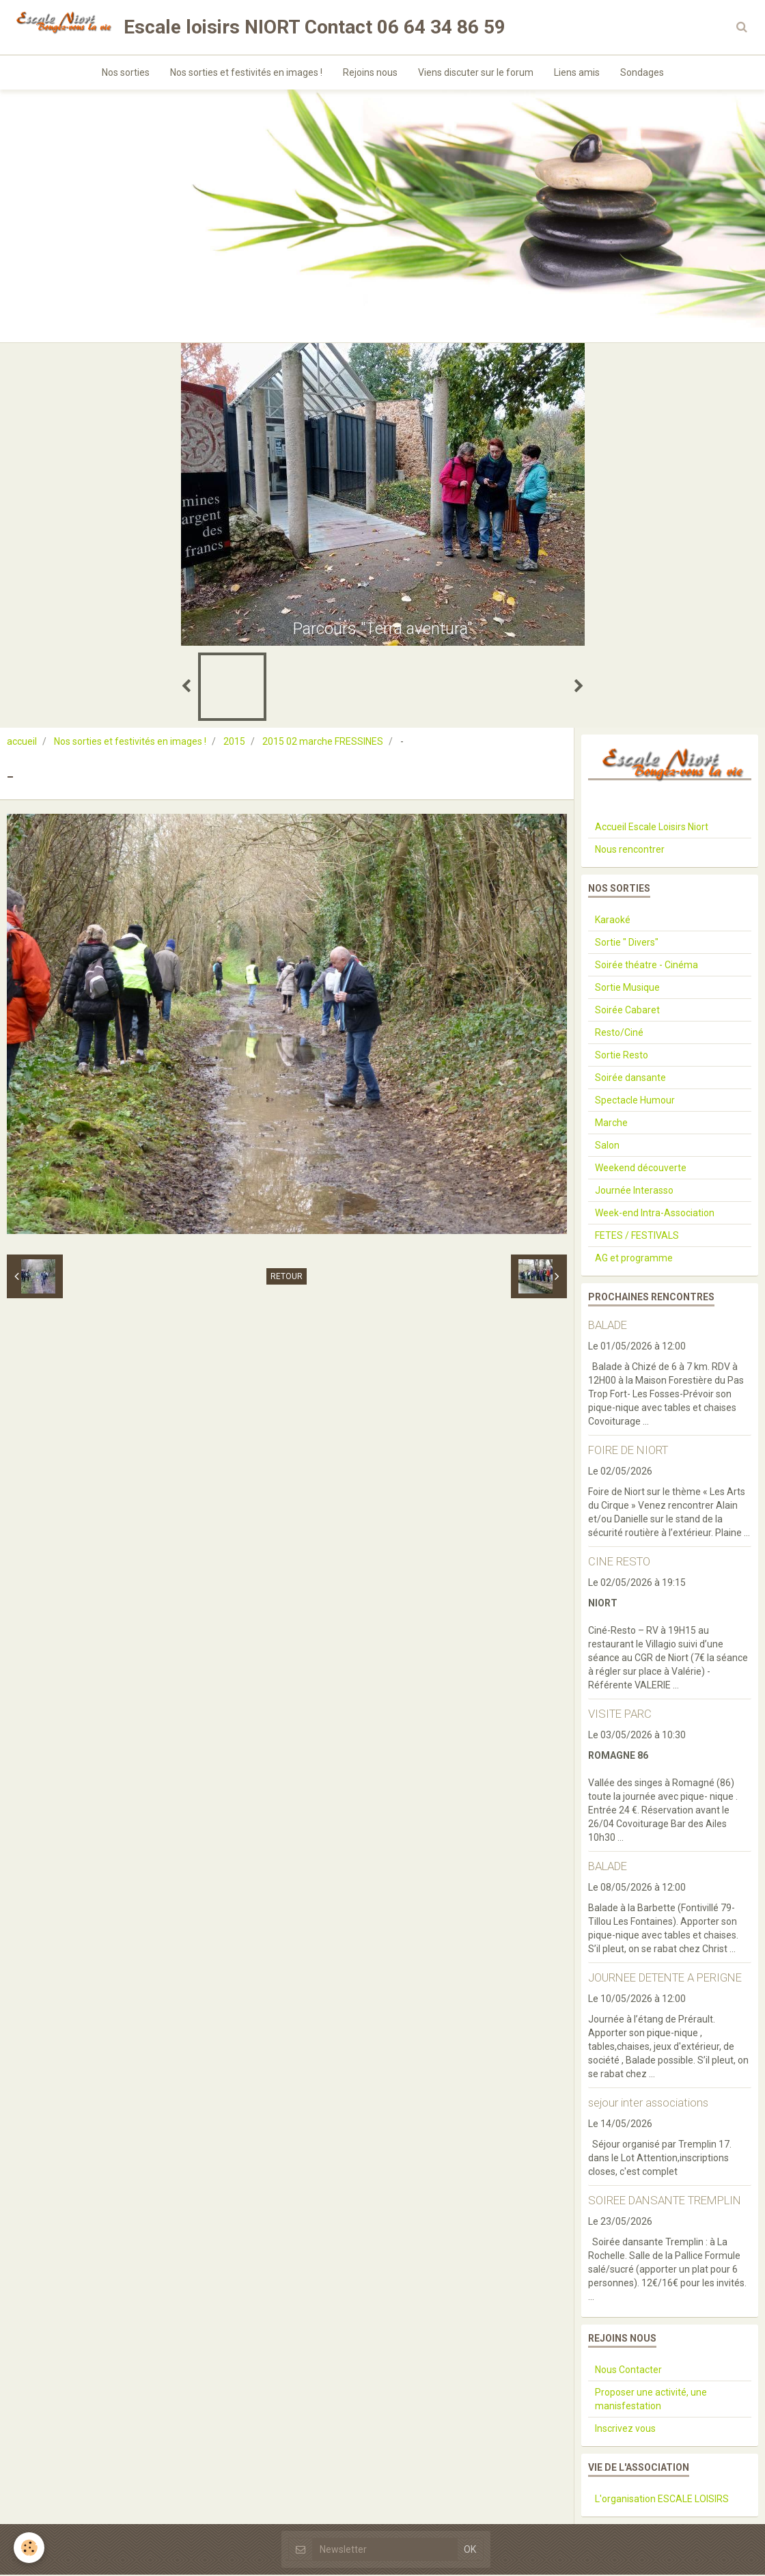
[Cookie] (29, 2547)
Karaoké (612, 921)
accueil (22, 742)
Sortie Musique (627, 988)
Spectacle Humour (635, 1101)
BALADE (607, 1326)
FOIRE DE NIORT (628, 1451)
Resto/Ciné (619, 1033)
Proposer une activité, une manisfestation (651, 2400)
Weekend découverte (640, 1169)
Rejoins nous (370, 72)
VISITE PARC (620, 1715)
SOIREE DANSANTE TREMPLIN (664, 2201)
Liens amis (577, 72)
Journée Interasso (634, 1191)
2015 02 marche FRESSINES (322, 742)
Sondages (642, 72)
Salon (607, 1146)
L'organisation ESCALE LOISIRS (662, 2500)
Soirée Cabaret (627, 1011)
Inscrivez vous (625, 2429)
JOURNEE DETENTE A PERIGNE (665, 1979)
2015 (234, 742)
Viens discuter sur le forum (475, 72)
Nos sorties (126, 72)
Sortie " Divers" (626, 943)
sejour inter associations (648, 2104)
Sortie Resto (621, 1056)
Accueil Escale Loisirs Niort (651, 828)
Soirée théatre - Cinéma (646, 966)
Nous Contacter (628, 2371)
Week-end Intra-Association (654, 1214)
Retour (286, 1278)
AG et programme (634, 1259)
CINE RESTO (619, 1563)
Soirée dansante (630, 1078)
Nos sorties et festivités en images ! (246, 72)
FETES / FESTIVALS (637, 1236)
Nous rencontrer (630, 850)
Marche (611, 1124)
